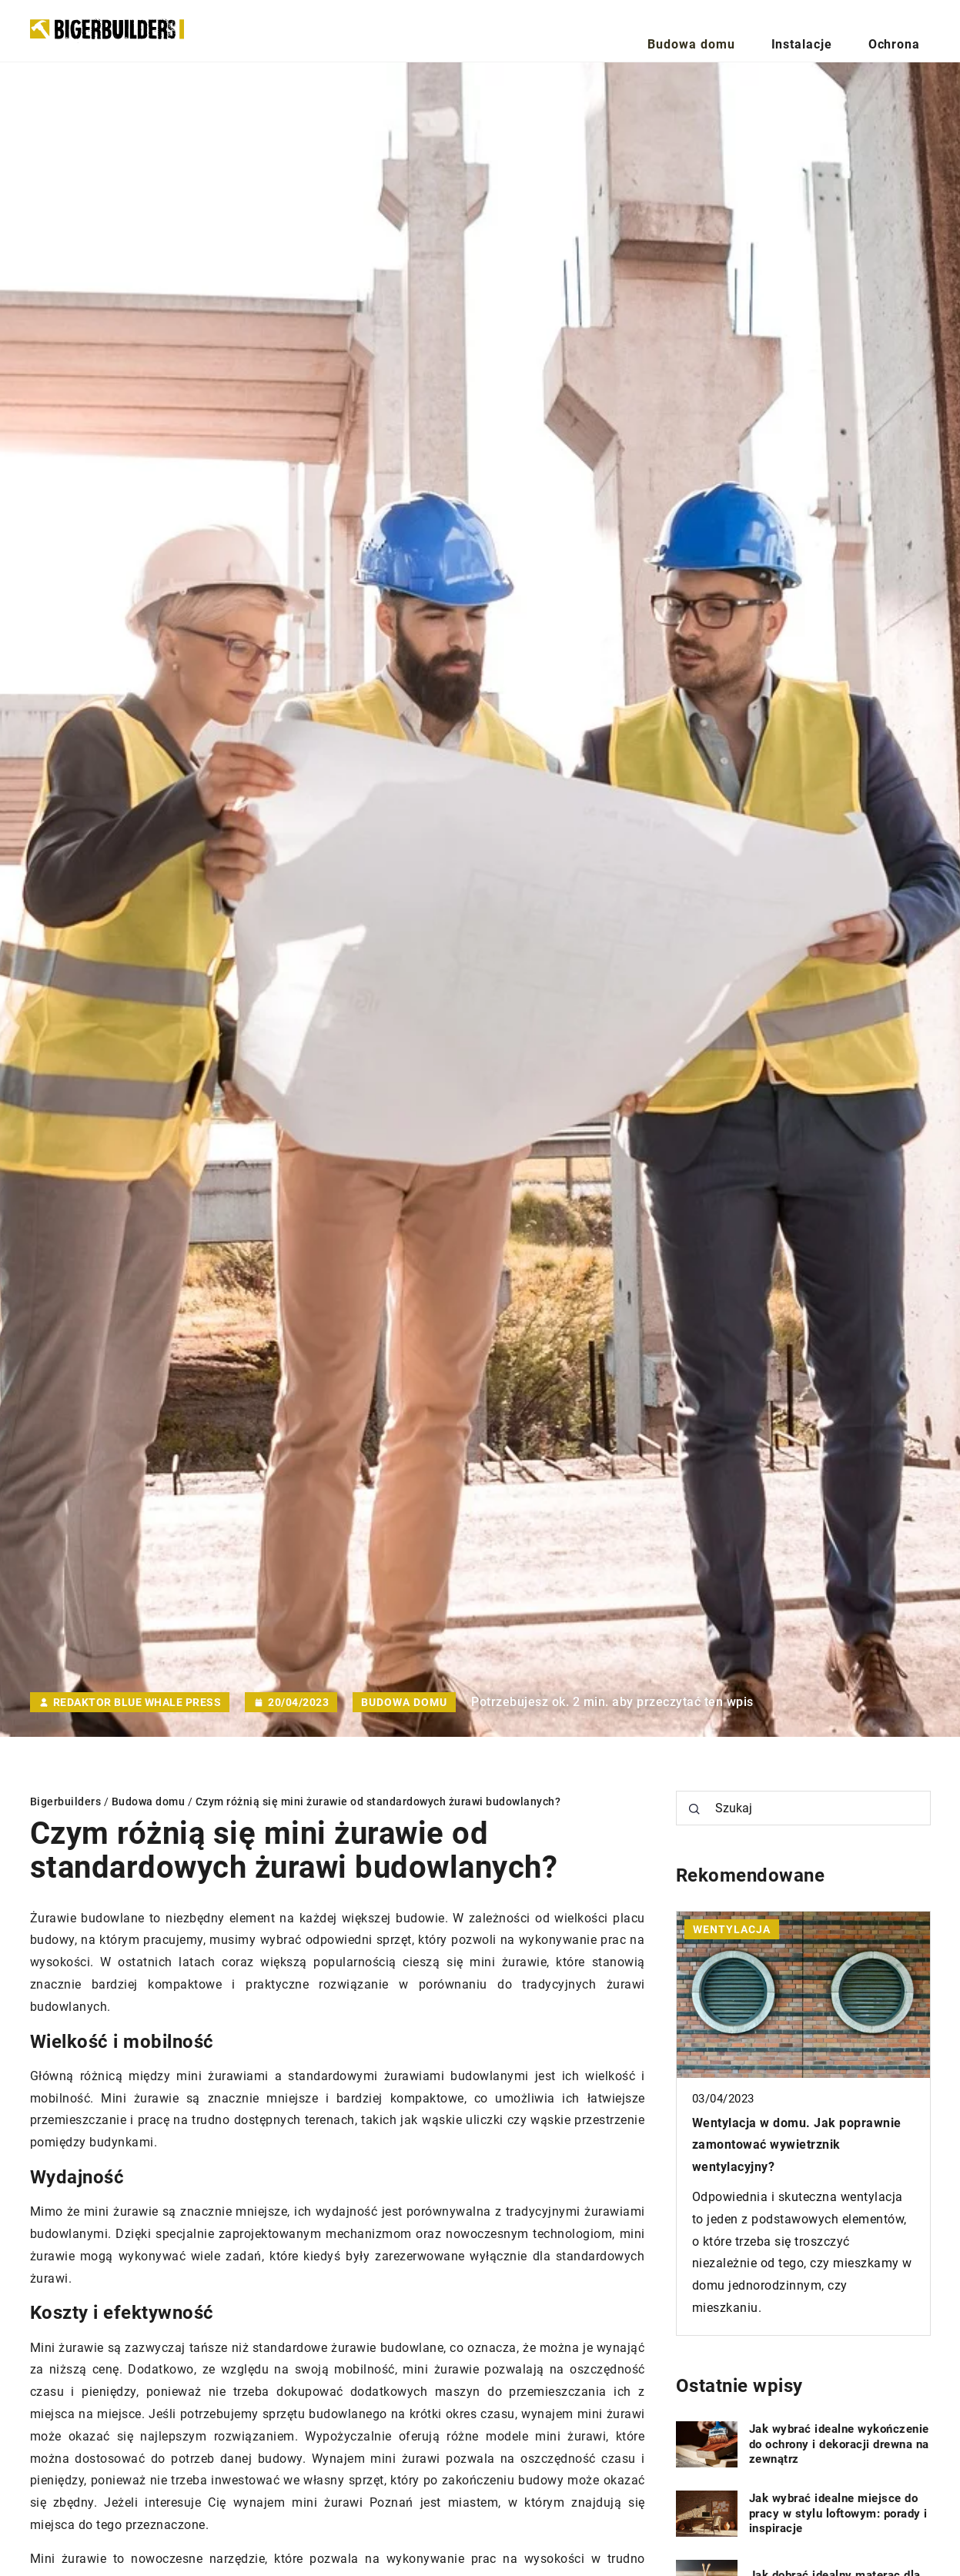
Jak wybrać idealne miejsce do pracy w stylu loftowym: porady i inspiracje (838, 2513)
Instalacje (836, 30)
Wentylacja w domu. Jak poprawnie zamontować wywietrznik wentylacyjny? (796, 2145)
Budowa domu (751, 30)
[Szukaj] (694, 1809)
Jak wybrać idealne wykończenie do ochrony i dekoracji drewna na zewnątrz (839, 2444)
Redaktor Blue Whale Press (137, 1702)
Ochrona (906, 30)
